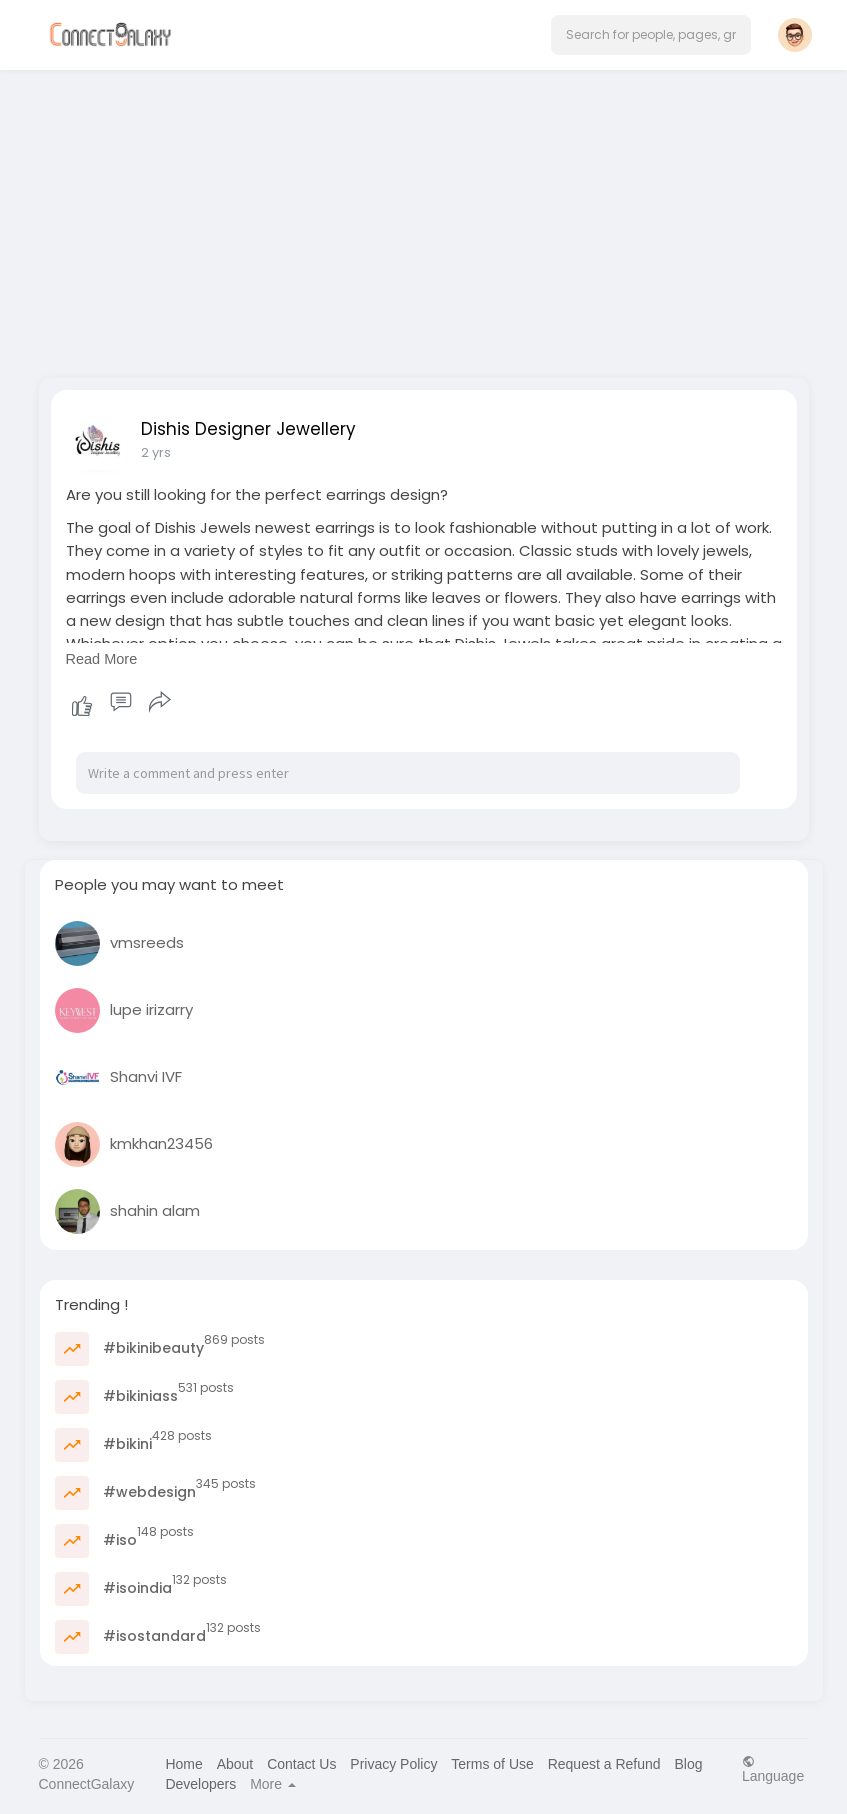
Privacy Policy (393, 1764)
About (235, 1764)
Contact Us (301, 1764)
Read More (102, 659)
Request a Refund (604, 1764)
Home (183, 1764)
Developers (200, 1784)
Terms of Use (492, 1764)
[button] (651, 35)
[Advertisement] (424, 218)
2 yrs (156, 452)
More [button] (273, 1784)
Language (773, 1768)
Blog (688, 1764)
